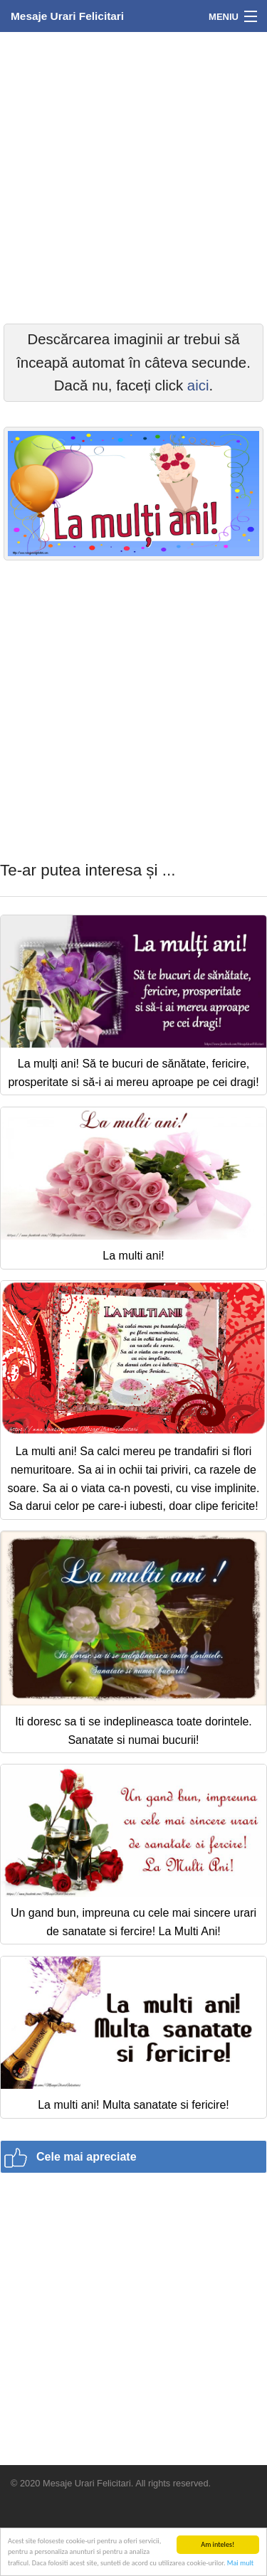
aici (198, 385)
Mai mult (240, 2564)
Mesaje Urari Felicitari (67, 16)
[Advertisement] (133, 176)
